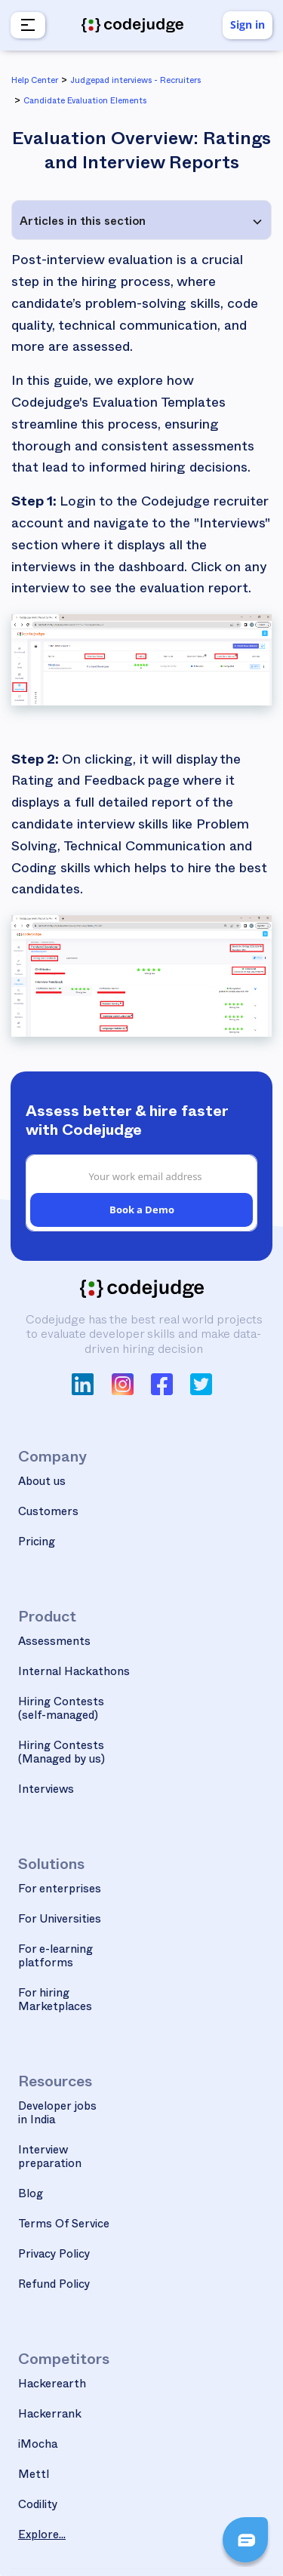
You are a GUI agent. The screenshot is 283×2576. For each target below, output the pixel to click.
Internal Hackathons (74, 1673)
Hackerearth (52, 2385)
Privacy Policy (54, 2255)
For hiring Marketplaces (55, 2001)
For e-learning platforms (55, 1957)
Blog (30, 2195)
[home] (132, 25)
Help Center (34, 82)
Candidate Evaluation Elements (84, 102)
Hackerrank (50, 2415)
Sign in (247, 24)
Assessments (54, 1643)
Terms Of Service (63, 2225)
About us (42, 1483)
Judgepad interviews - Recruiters (135, 82)
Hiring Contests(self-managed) (61, 1710)
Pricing (36, 1543)
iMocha (37, 2445)
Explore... (42, 2536)
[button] (26, 25)
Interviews (46, 1791)
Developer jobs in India (57, 2114)
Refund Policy (54, 2286)
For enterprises (59, 1890)
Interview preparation (50, 2158)
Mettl (33, 2476)
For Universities (59, 1920)
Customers (48, 1513)
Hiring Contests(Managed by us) (61, 1753)
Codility (38, 2506)
